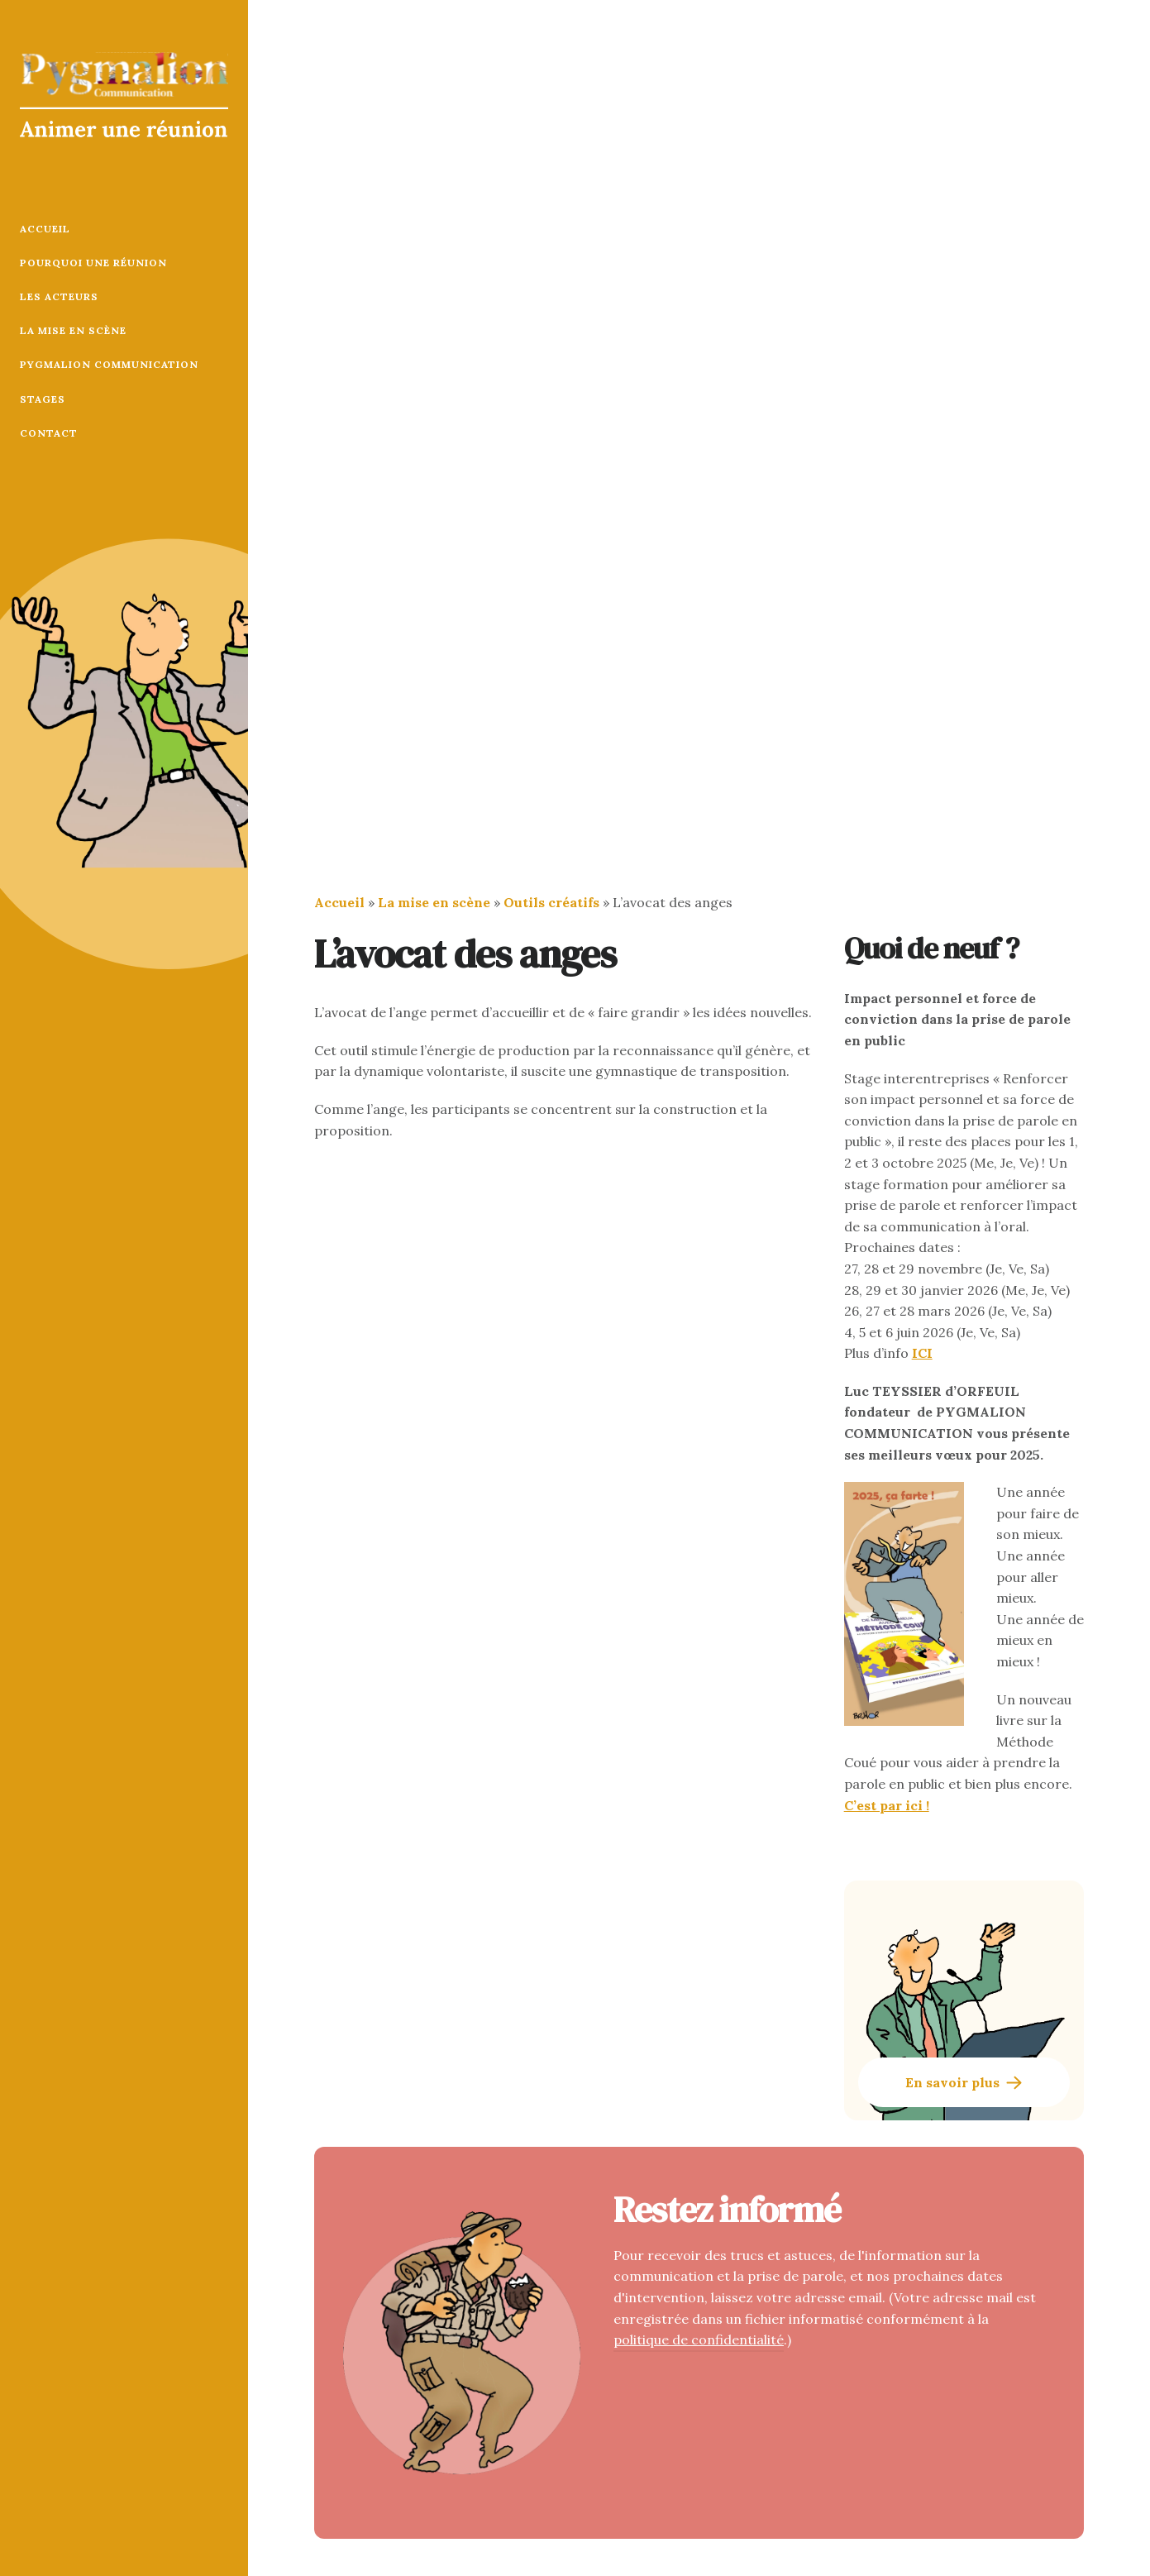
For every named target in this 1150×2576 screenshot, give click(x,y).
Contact (49, 433)
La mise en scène (73, 330)
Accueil (45, 228)
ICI (922, 1353)
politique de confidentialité (698, 2339)
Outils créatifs (551, 902)
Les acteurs (59, 296)
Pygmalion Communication (109, 364)
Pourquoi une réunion (93, 262)
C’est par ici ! (886, 1805)
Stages (42, 399)
